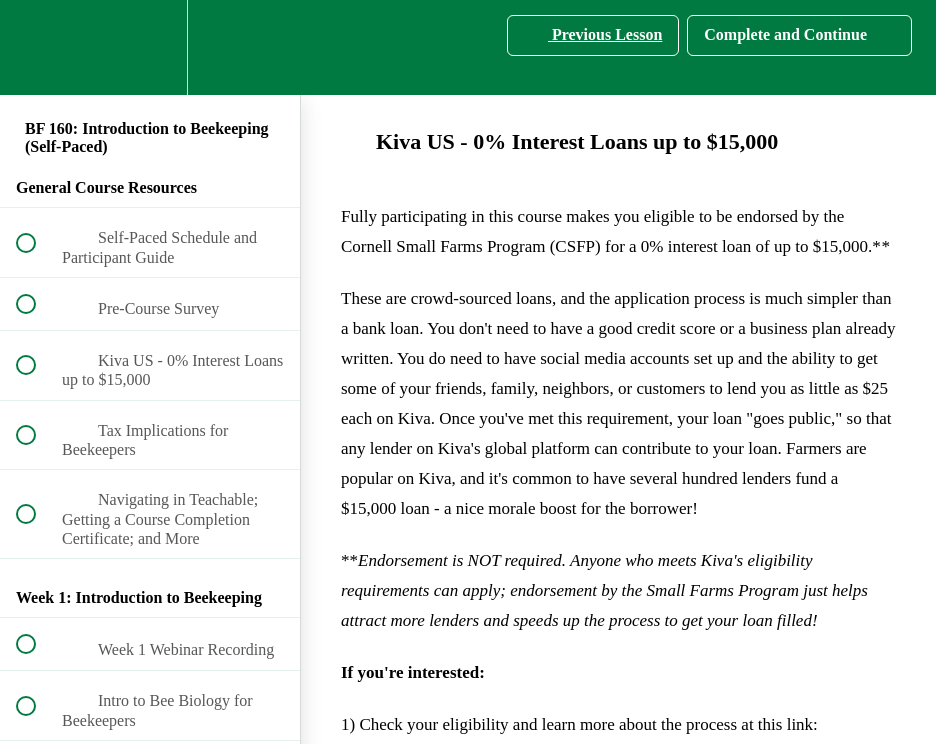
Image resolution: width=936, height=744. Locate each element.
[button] (37, 47)
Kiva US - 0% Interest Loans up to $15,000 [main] (559, 141)
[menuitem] (150, 47)
